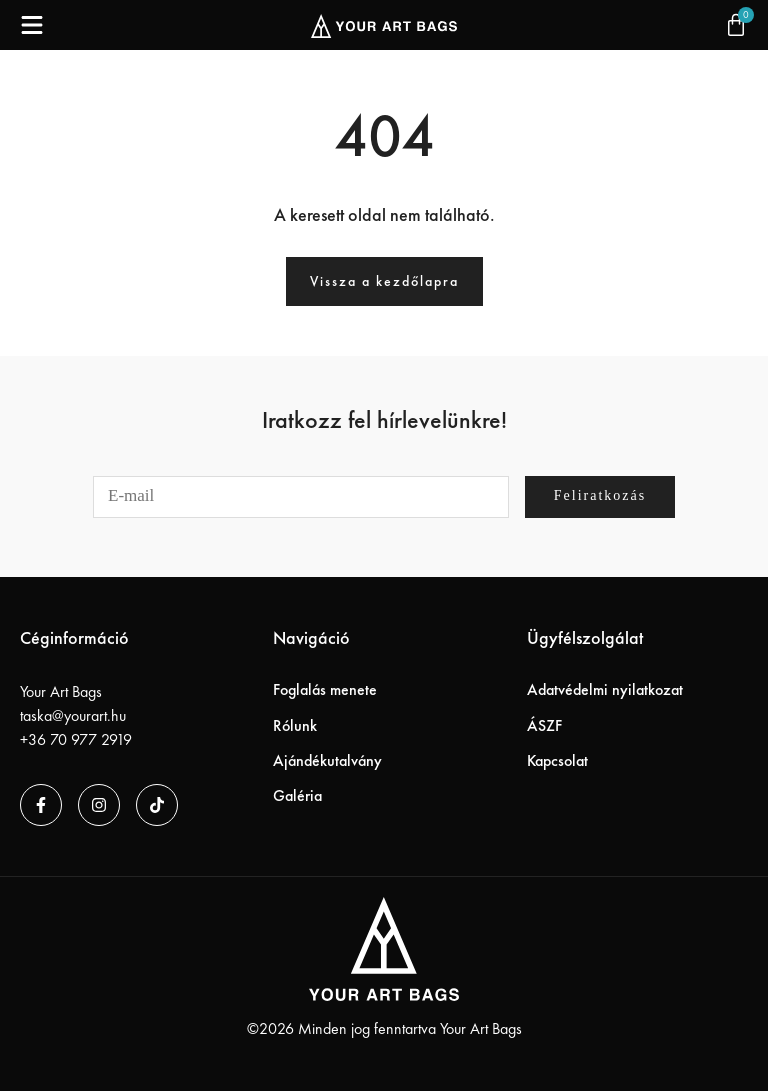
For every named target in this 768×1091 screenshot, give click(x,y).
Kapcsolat (557, 760)
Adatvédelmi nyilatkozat (605, 689)
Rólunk (295, 725)
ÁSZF (544, 725)
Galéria (297, 795)
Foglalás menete (325, 689)
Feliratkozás (600, 495)
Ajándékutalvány (327, 760)
